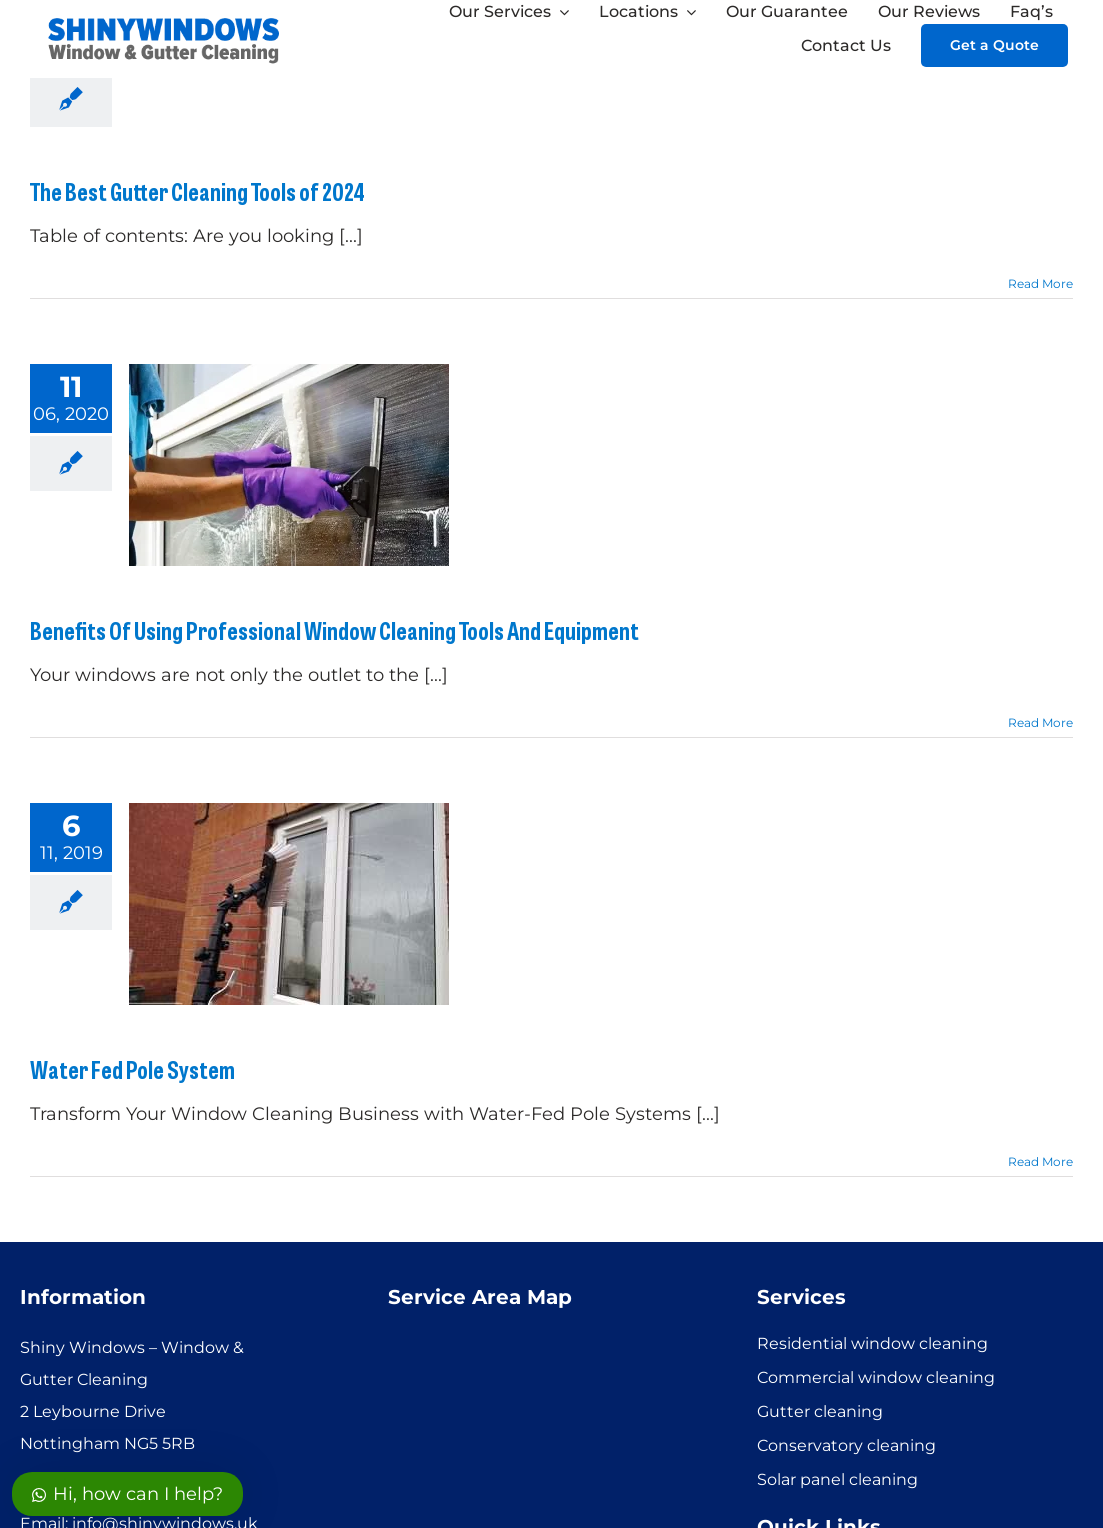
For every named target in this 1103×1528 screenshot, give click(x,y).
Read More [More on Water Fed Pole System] (1040, 1161)
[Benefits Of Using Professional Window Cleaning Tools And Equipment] (289, 465)
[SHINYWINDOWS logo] (165, 21)
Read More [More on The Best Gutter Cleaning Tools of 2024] (1040, 283)
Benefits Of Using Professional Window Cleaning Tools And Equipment (334, 629)
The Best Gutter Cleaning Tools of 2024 (197, 190)
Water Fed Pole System (132, 1068)
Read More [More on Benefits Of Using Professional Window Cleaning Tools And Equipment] (1040, 722)
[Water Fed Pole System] (289, 904)
